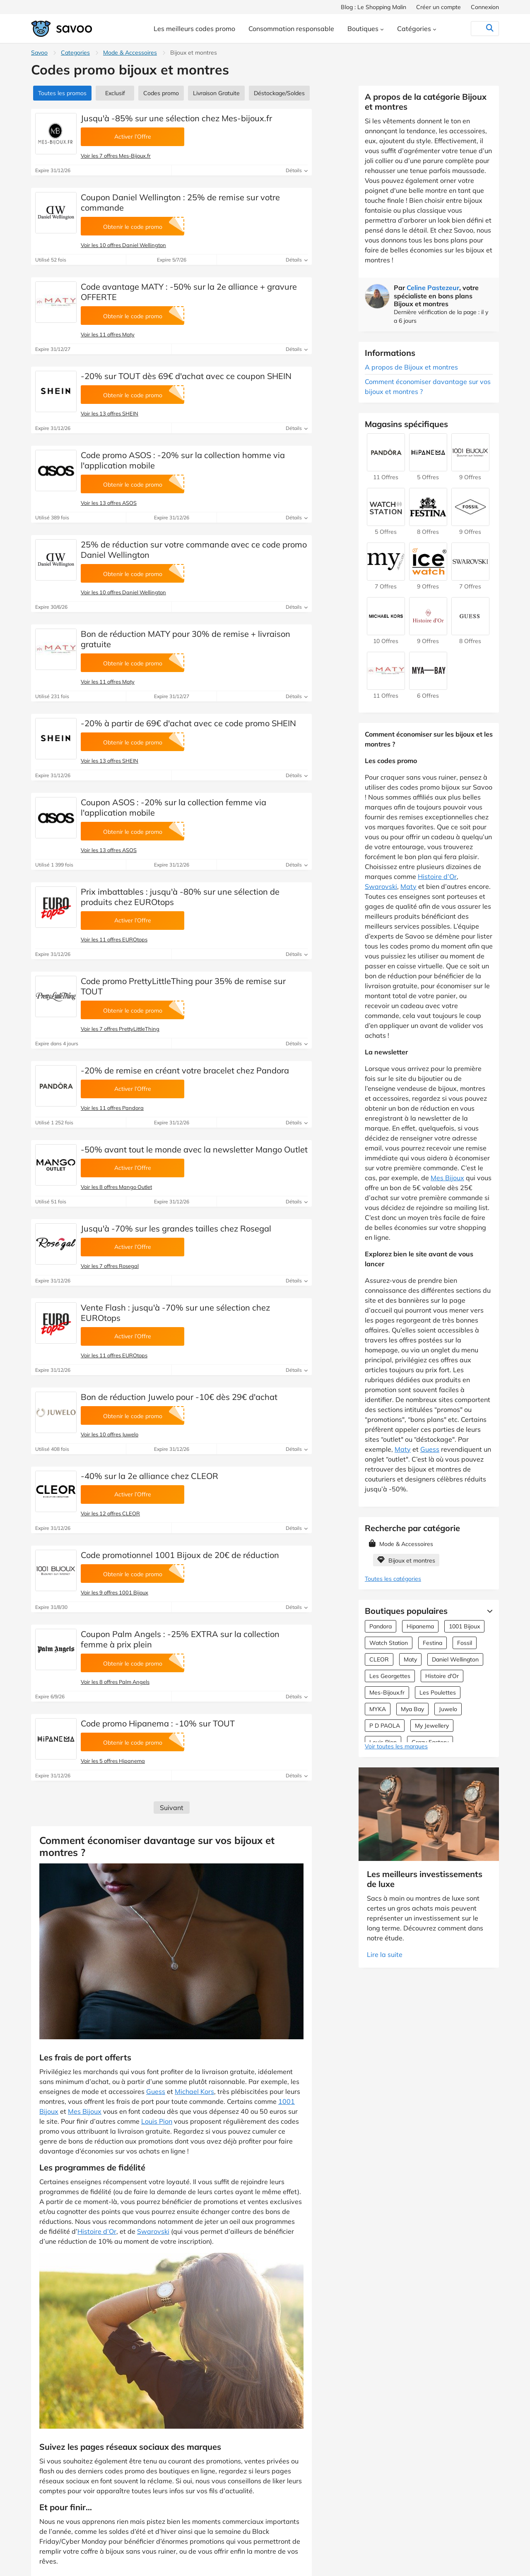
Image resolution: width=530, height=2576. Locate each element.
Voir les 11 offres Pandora (112, 1107)
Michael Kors (194, 2091)
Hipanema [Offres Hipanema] (420, 1626)
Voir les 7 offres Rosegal (110, 1266)
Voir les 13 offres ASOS (109, 502)
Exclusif (115, 93)
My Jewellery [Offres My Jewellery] (432, 1725)
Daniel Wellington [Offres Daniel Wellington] (455, 1659)
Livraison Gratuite (216, 93)
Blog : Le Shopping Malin (373, 7)
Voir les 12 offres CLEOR (110, 1513)
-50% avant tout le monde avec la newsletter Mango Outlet (194, 1149)
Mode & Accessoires (130, 52)
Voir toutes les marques (396, 1746)
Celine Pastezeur (433, 287)
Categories (75, 52)
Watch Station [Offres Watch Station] (388, 1643)
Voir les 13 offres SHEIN (109, 413)
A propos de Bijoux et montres (411, 367)
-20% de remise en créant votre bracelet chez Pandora (185, 1070)
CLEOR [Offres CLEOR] (379, 1659)
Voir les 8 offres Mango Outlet (116, 1187)
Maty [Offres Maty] (410, 1659)
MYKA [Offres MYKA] (377, 1709)
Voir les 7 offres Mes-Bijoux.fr (116, 155)
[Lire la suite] (488, 1611)
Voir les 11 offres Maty (108, 334)
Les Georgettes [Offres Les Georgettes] (389, 1676)
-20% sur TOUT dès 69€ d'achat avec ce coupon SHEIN (186, 376)
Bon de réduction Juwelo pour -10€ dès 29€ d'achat (179, 1397)
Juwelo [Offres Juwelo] (448, 1709)
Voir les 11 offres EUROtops (114, 939)
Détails (297, 170)
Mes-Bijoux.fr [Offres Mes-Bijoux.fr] (387, 1692)
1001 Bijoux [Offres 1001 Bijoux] (464, 1626)
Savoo (39, 52)
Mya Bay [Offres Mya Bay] (412, 1709)
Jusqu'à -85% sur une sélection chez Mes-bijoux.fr (176, 118)
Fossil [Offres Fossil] (464, 1643)
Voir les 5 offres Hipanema (113, 1760)
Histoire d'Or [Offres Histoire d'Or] (442, 1676)
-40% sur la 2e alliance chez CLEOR (149, 1476)
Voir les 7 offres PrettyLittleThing (120, 1028)
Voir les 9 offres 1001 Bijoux (114, 1592)
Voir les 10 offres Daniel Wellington (123, 245)
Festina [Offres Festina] (432, 1643)
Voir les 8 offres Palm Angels (115, 1681)
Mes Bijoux (84, 2111)
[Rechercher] (473, 28)
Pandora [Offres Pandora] (380, 1626)
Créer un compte (438, 7)
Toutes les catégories (393, 1578)
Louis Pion (156, 2121)
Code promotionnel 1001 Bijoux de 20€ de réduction (180, 1555)
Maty (408, 886)
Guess (155, 2091)
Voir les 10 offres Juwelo (109, 1434)
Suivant (171, 1807)
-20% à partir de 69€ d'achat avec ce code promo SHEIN (188, 723)
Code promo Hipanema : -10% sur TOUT (158, 1723)
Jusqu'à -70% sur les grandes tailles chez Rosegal (176, 1228)
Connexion (485, 7)
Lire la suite (384, 1954)
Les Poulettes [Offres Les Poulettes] (437, 1692)
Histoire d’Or (96, 2231)
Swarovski (153, 2231)
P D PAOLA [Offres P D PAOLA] (384, 1725)
